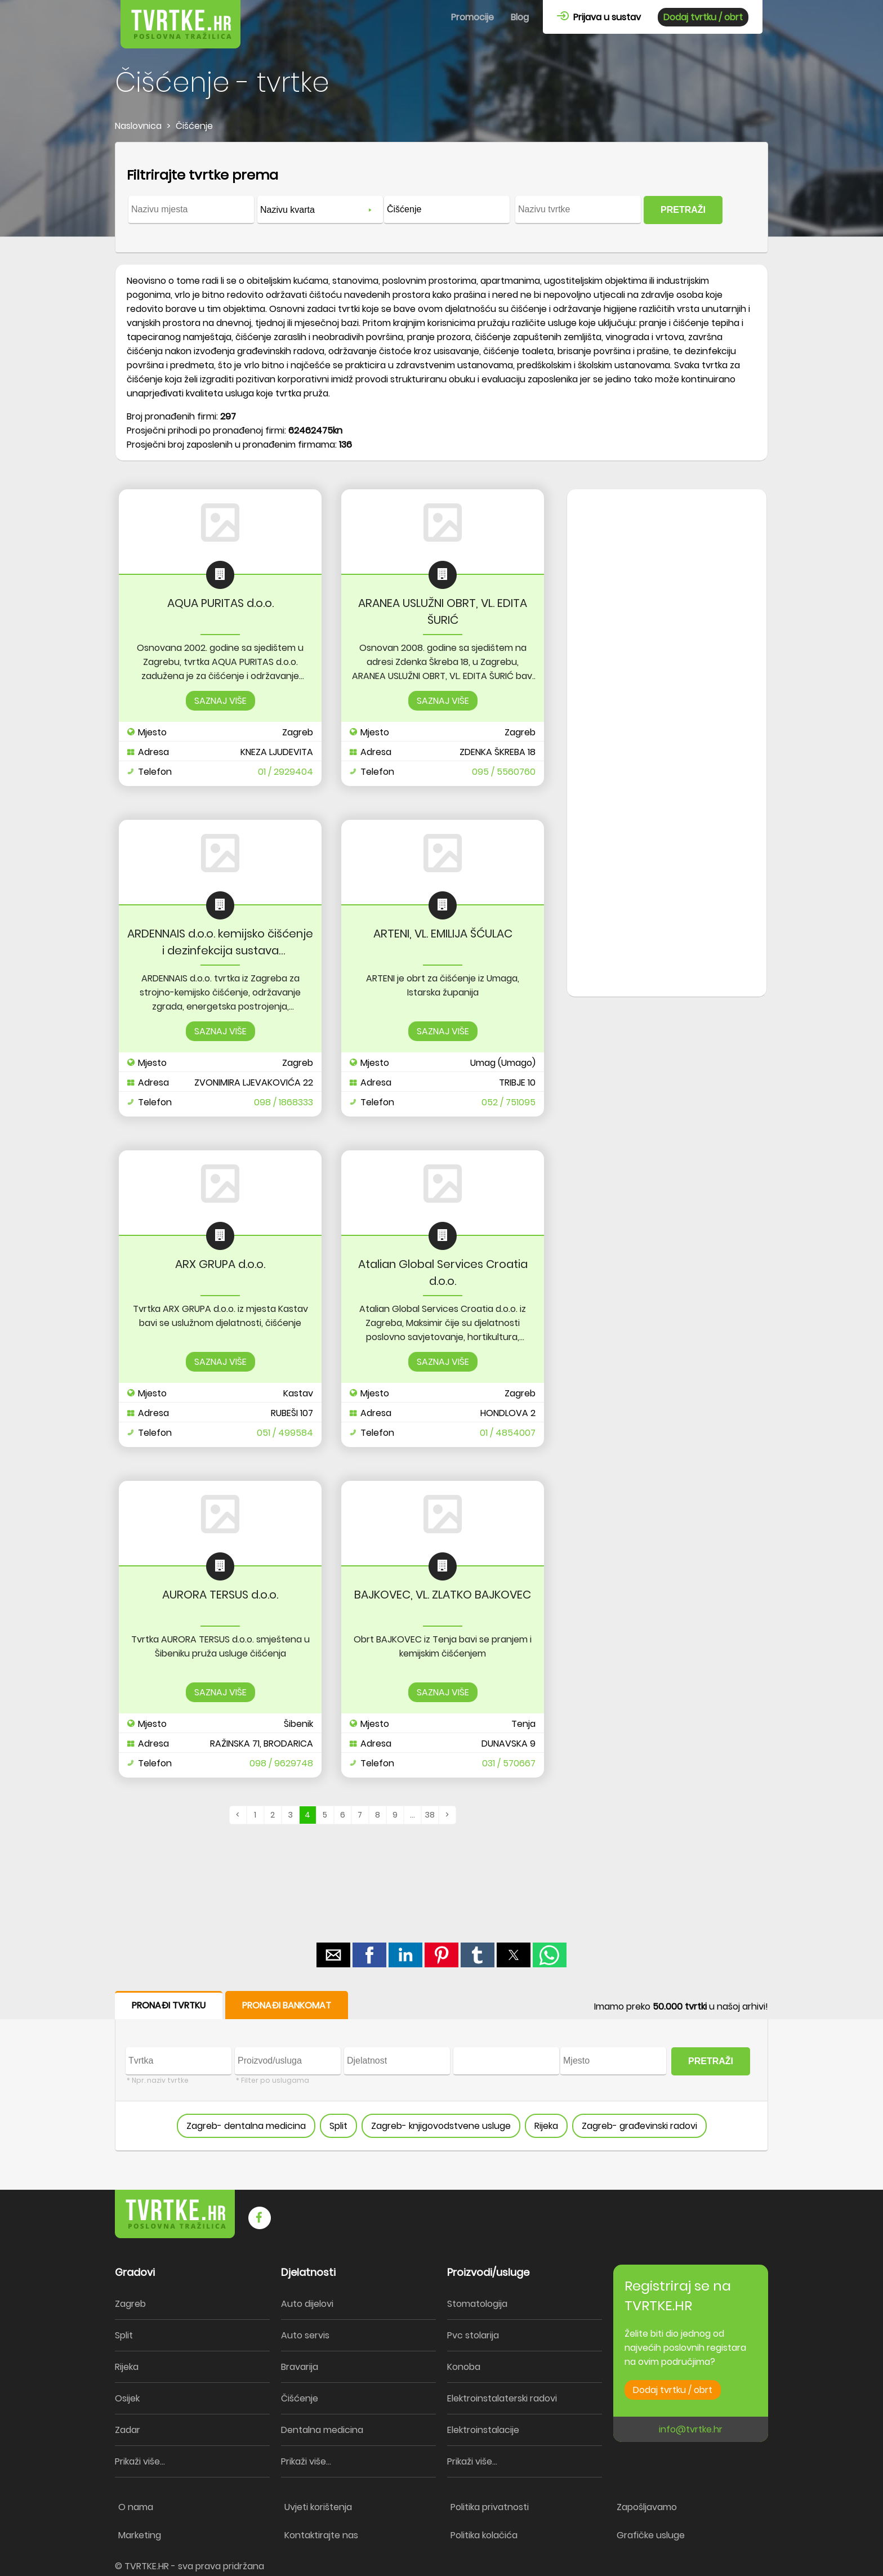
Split (338, 2125)
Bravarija (299, 2366)
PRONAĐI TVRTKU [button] (169, 2005)
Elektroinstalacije (483, 2429)
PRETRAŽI (683, 210)
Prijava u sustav (599, 17)
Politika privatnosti (490, 2507)
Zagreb (130, 2303)
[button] (333, 1955)
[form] (441, 197)
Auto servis (305, 2335)
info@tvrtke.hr (691, 2429)
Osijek (127, 2398)
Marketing (139, 2535)
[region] (666, 669)
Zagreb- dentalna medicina (246, 2125)
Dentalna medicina (322, 2429)
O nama (135, 2507)
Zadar (127, 2429)
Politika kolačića (484, 2535)
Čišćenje (299, 2398)
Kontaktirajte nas (321, 2535)
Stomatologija (477, 2303)
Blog (520, 17)
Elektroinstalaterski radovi (502, 2398)
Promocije (472, 17)
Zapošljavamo (647, 2507)
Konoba (463, 2366)
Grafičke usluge (651, 2535)
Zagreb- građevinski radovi (639, 2125)
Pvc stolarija (473, 2335)
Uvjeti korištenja (318, 2507)
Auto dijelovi (307, 2303)
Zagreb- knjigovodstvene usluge (441, 2125)
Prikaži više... (140, 2461)
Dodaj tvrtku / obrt (703, 17)
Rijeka (546, 2125)
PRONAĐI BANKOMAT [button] (286, 2005)
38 (430, 1814)
